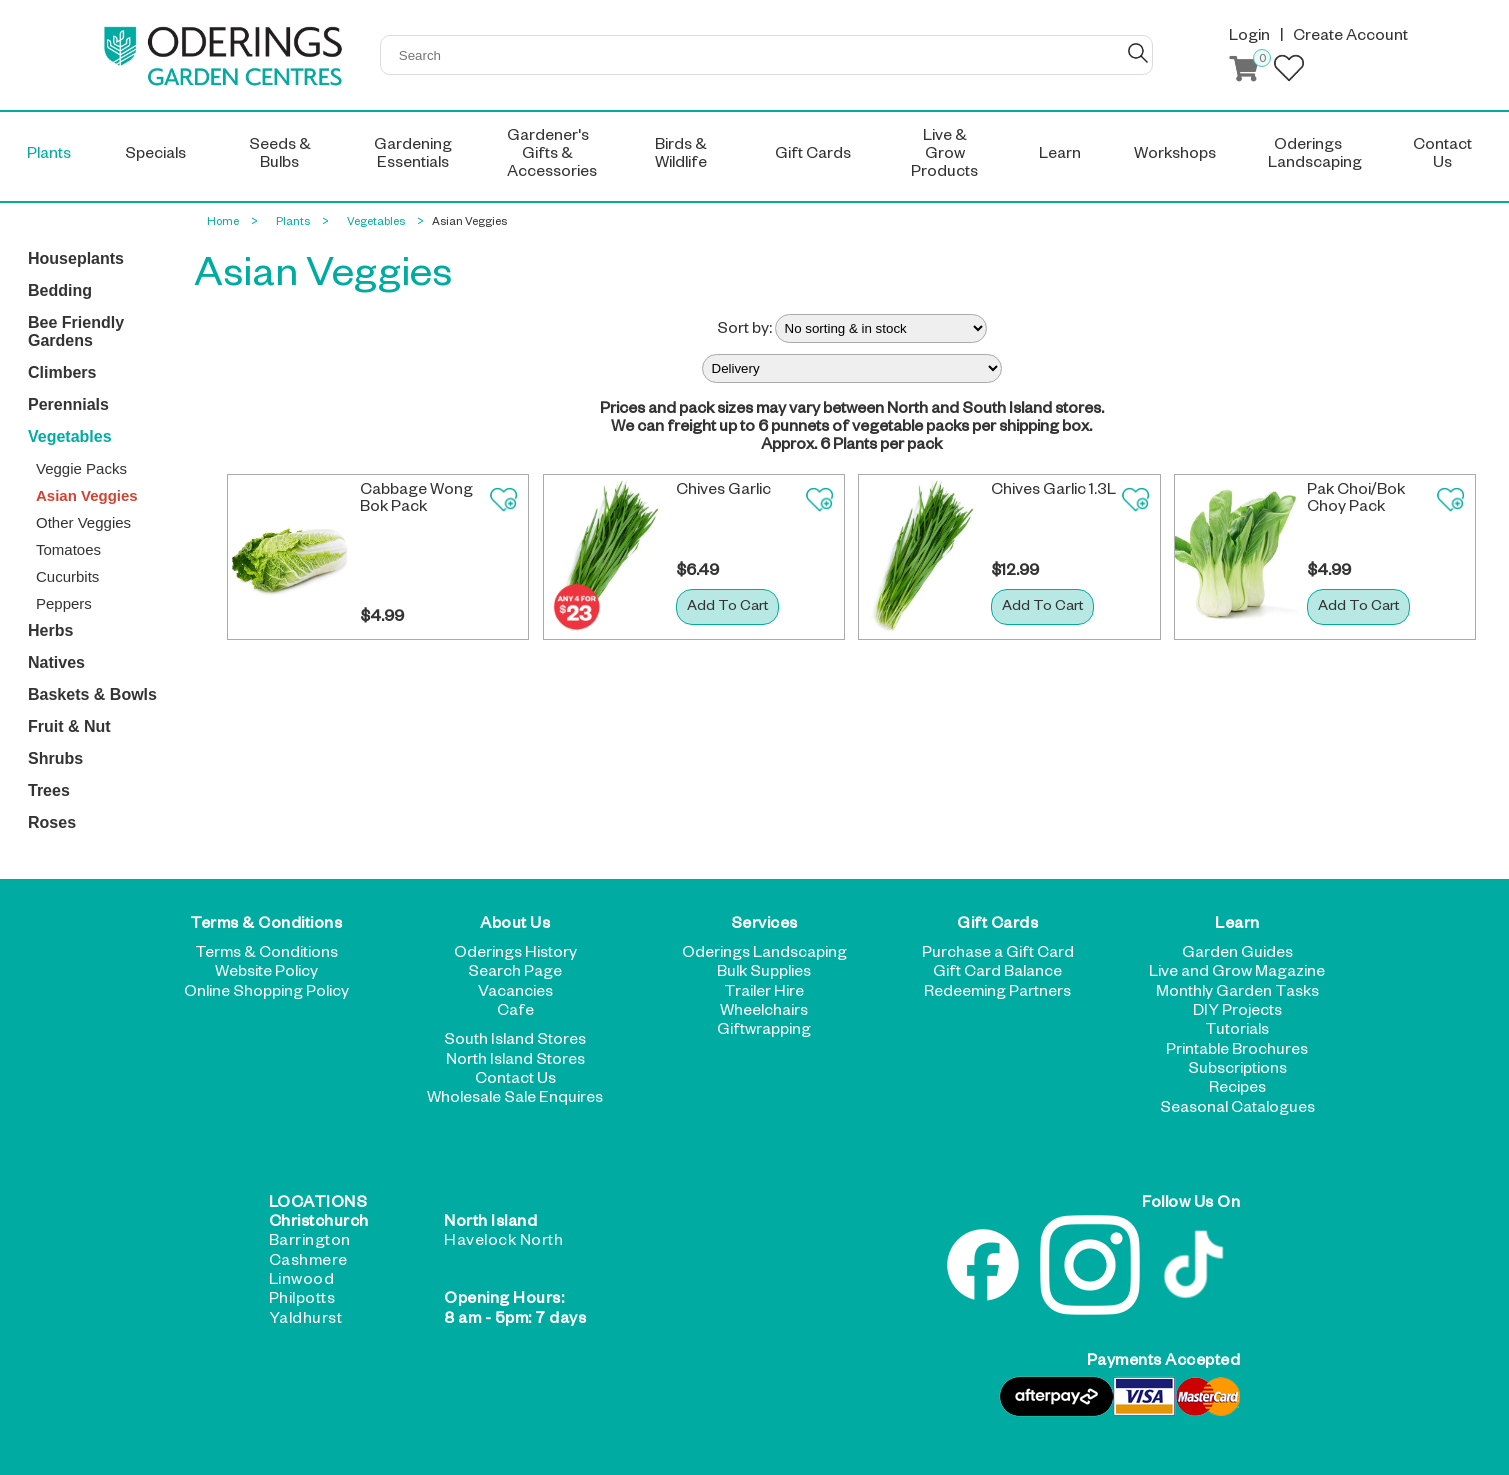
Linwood (302, 1282)
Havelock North (503, 1243)
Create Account (1350, 38)
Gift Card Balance (997, 974)
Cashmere (308, 1263)
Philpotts (302, 1301)
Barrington (310, 1243)
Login (1249, 38)
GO (1138, 53)
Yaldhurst (306, 1321)
